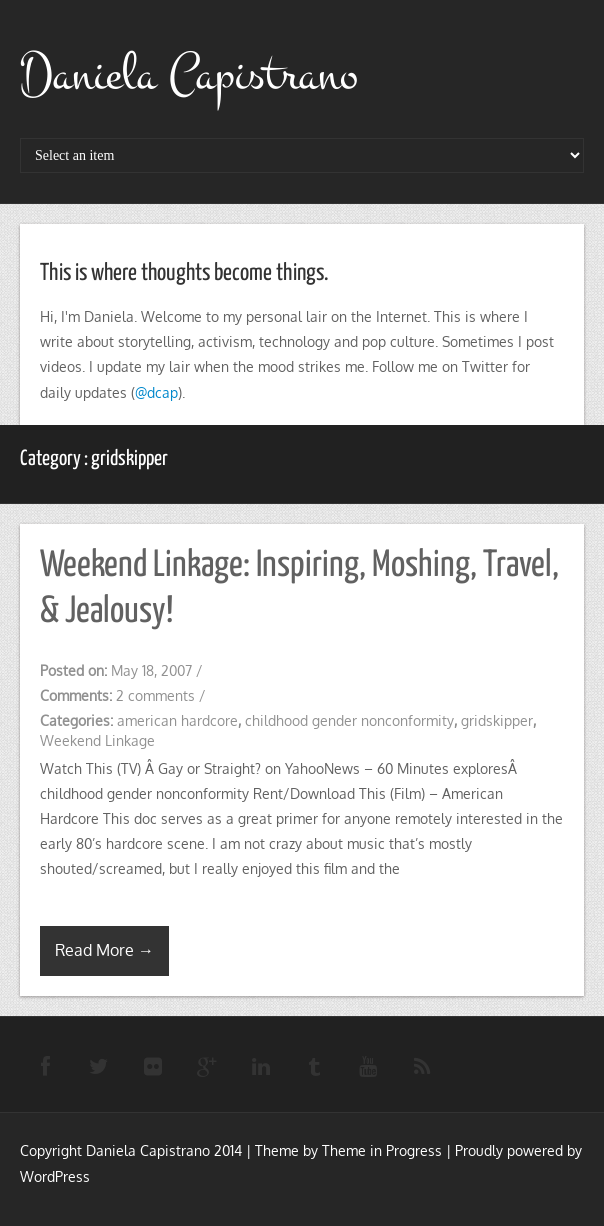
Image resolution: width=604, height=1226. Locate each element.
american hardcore (177, 720)
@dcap (156, 392)
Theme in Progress (382, 1150)
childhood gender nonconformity (349, 720)
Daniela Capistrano (189, 75)
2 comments (155, 695)
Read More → (104, 950)
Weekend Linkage (97, 740)
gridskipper (497, 720)
